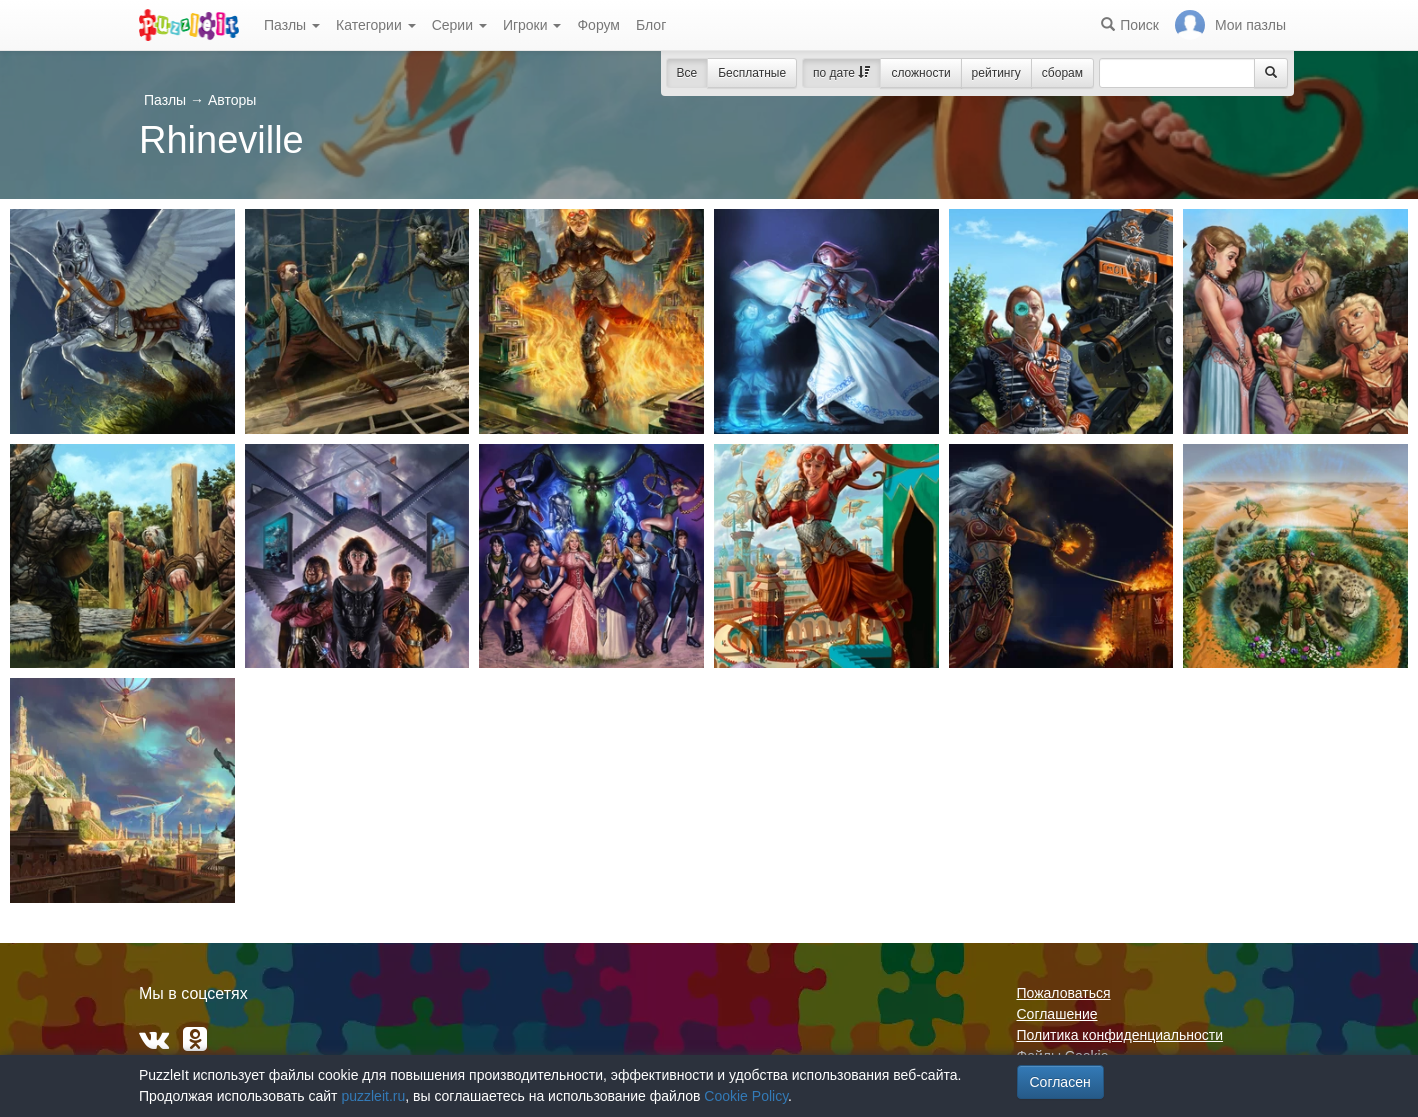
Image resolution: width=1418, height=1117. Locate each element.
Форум (598, 25)
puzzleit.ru (373, 1096)
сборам (1062, 73)
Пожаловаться (1064, 993)
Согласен (1060, 1082)
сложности (920, 73)
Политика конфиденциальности (1120, 1035)
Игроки (532, 25)
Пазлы (292, 25)
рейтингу (996, 73)
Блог (651, 25)
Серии (459, 25)
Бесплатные (752, 73)
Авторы (232, 100)
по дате (841, 73)
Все (687, 73)
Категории (376, 25)
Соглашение (1057, 1014)
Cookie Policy (746, 1096)
